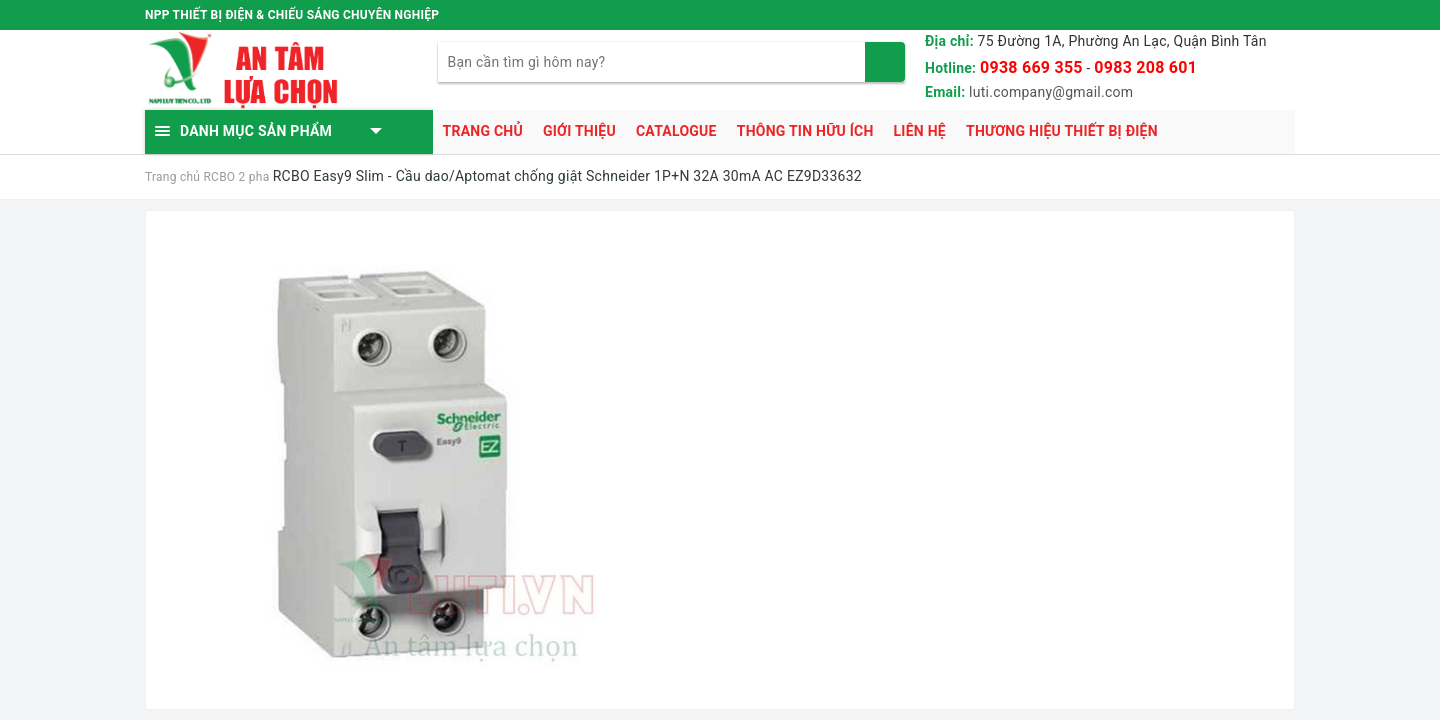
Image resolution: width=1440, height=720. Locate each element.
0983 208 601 (1145, 67)
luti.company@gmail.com (1051, 92)
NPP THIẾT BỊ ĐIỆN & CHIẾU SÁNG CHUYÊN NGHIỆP (292, 15)
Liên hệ (920, 131)
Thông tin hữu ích (805, 131)
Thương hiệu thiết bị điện (1062, 131)
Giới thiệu (579, 131)
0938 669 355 (1031, 67)
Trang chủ (483, 131)
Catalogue (676, 131)
